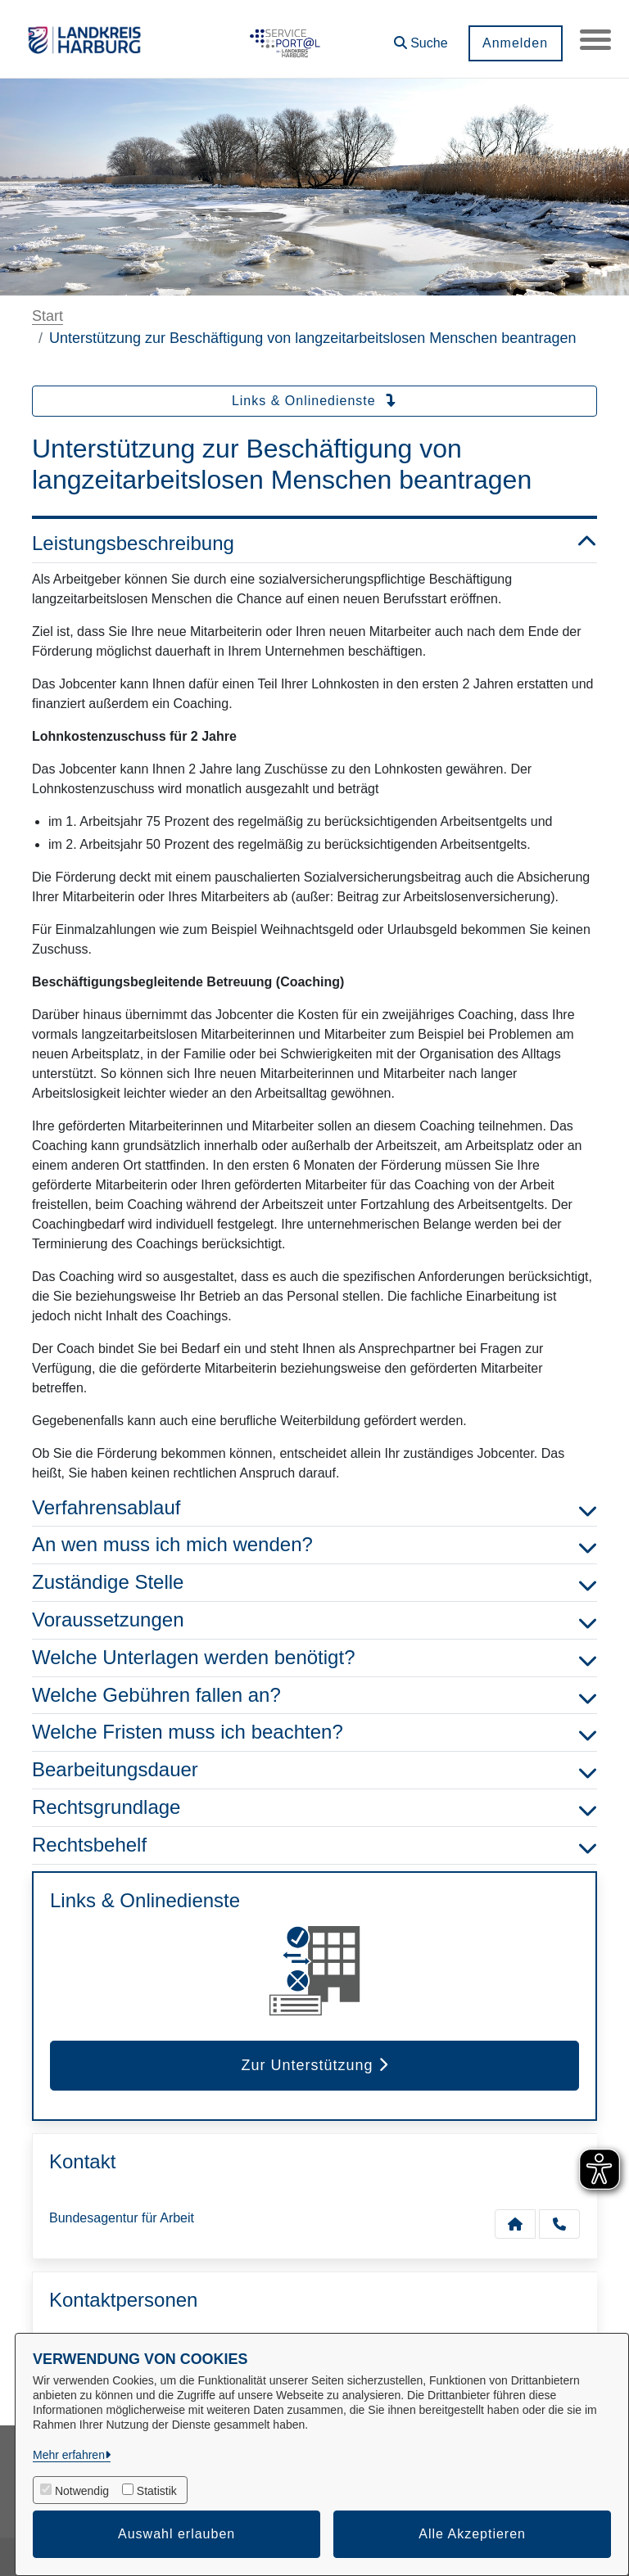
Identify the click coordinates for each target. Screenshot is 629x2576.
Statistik (157, 2490)
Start (47, 316)
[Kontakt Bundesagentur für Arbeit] (515, 2224)
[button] (419, 37)
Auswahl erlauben (176, 2534)
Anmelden (513, 43)
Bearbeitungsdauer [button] (314, 1770)
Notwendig (82, 2490)
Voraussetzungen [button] (314, 1620)
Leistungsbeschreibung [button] (314, 544)
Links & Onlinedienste (314, 401)
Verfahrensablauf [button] (314, 1508)
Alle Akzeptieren (472, 2534)
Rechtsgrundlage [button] (314, 1808)
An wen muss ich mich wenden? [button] (314, 1545)
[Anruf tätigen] (559, 2224)
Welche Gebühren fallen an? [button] (314, 1696)
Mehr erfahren (69, 2454)
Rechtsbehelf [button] (314, 1845)
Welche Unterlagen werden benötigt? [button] (314, 1658)
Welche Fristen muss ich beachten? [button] (314, 1732)
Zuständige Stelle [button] (314, 1583)
